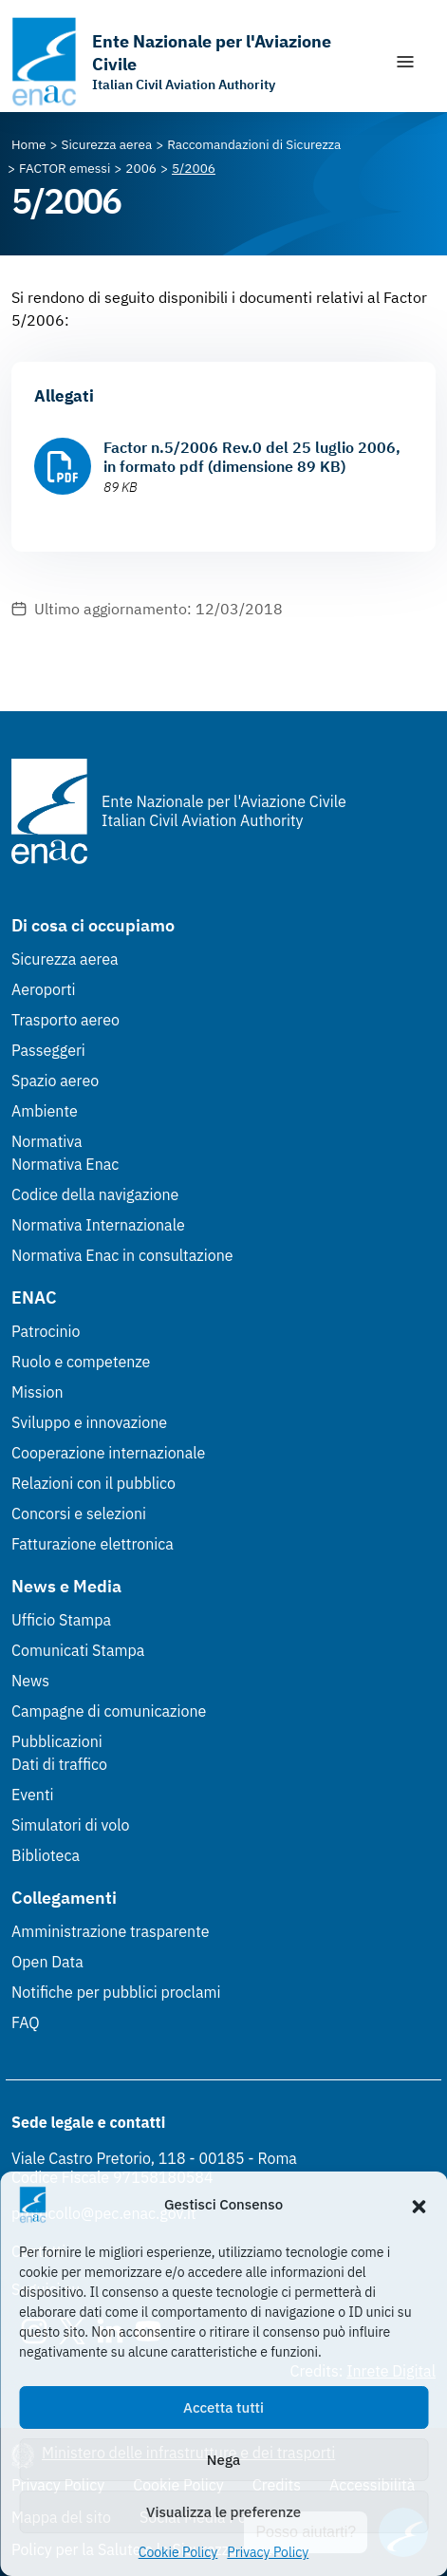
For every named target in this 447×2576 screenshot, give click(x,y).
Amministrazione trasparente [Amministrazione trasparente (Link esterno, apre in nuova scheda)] (110, 1931)
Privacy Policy (267, 2552)
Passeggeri (48, 1050)
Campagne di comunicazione (108, 1711)
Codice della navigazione (94, 1194)
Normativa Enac (65, 1164)
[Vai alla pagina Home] (29, 144)
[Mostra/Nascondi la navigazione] (405, 61)
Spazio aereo (55, 1080)
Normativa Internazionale (98, 1224)
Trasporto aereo (65, 1019)
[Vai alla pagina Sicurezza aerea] (107, 144)
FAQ (25, 2022)
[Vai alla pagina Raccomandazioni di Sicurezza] (254, 144)
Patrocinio (46, 1331)
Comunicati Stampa (77, 1650)
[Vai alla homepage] (193, 61)
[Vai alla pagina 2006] (141, 168)
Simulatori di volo (70, 1824)
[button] (418, 2204)
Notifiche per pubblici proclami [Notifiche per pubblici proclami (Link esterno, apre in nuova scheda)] (115, 1992)
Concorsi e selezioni (78, 1513)
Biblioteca (45, 1855)
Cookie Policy (178, 2552)
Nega (223, 2460)
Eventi (32, 1794)
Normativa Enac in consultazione (122, 1255)
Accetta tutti (223, 2407)
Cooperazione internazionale (108, 1452)
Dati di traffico (59, 1764)
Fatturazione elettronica (92, 1543)
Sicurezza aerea (65, 959)
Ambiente (44, 1110)
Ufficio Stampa (61, 1619)
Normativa (47, 1141)
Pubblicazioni (56, 1741)
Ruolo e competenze (80, 1361)
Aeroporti (43, 989)
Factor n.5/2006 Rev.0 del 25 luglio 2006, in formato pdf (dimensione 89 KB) (251, 457)
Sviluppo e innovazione (89, 1422)
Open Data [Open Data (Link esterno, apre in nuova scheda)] (47, 1961)
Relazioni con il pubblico (93, 1483)
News (30, 1680)
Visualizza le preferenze (223, 2512)
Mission (37, 1391)
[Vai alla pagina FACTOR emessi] (64, 168)
